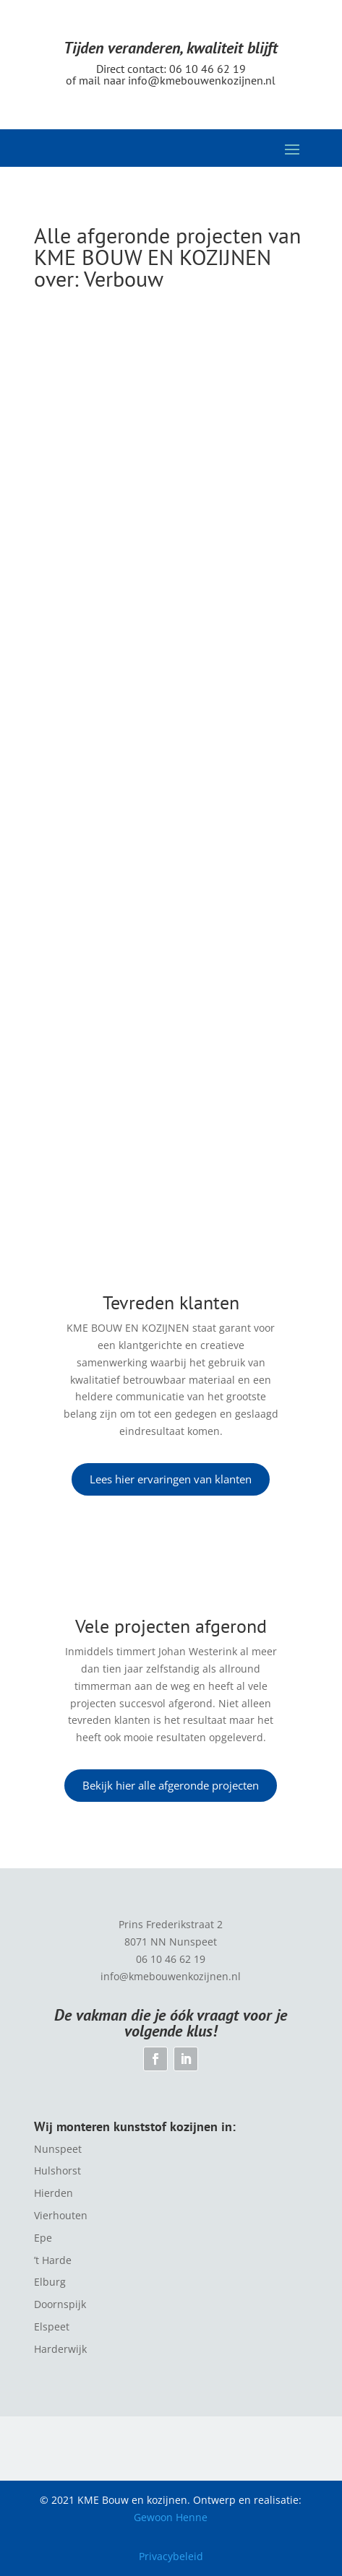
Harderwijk (60, 2349)
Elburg (50, 2282)
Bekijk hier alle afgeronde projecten (170, 1785)
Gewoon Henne (171, 2517)
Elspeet (51, 2326)
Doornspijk (60, 2304)
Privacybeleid (171, 2556)
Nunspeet (58, 2149)
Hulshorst (57, 2170)
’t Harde (53, 2260)
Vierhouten (60, 2215)
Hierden (53, 2193)
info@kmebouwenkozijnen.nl (201, 80)
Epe (43, 2238)
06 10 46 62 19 (207, 68)
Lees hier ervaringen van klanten (171, 1479)
